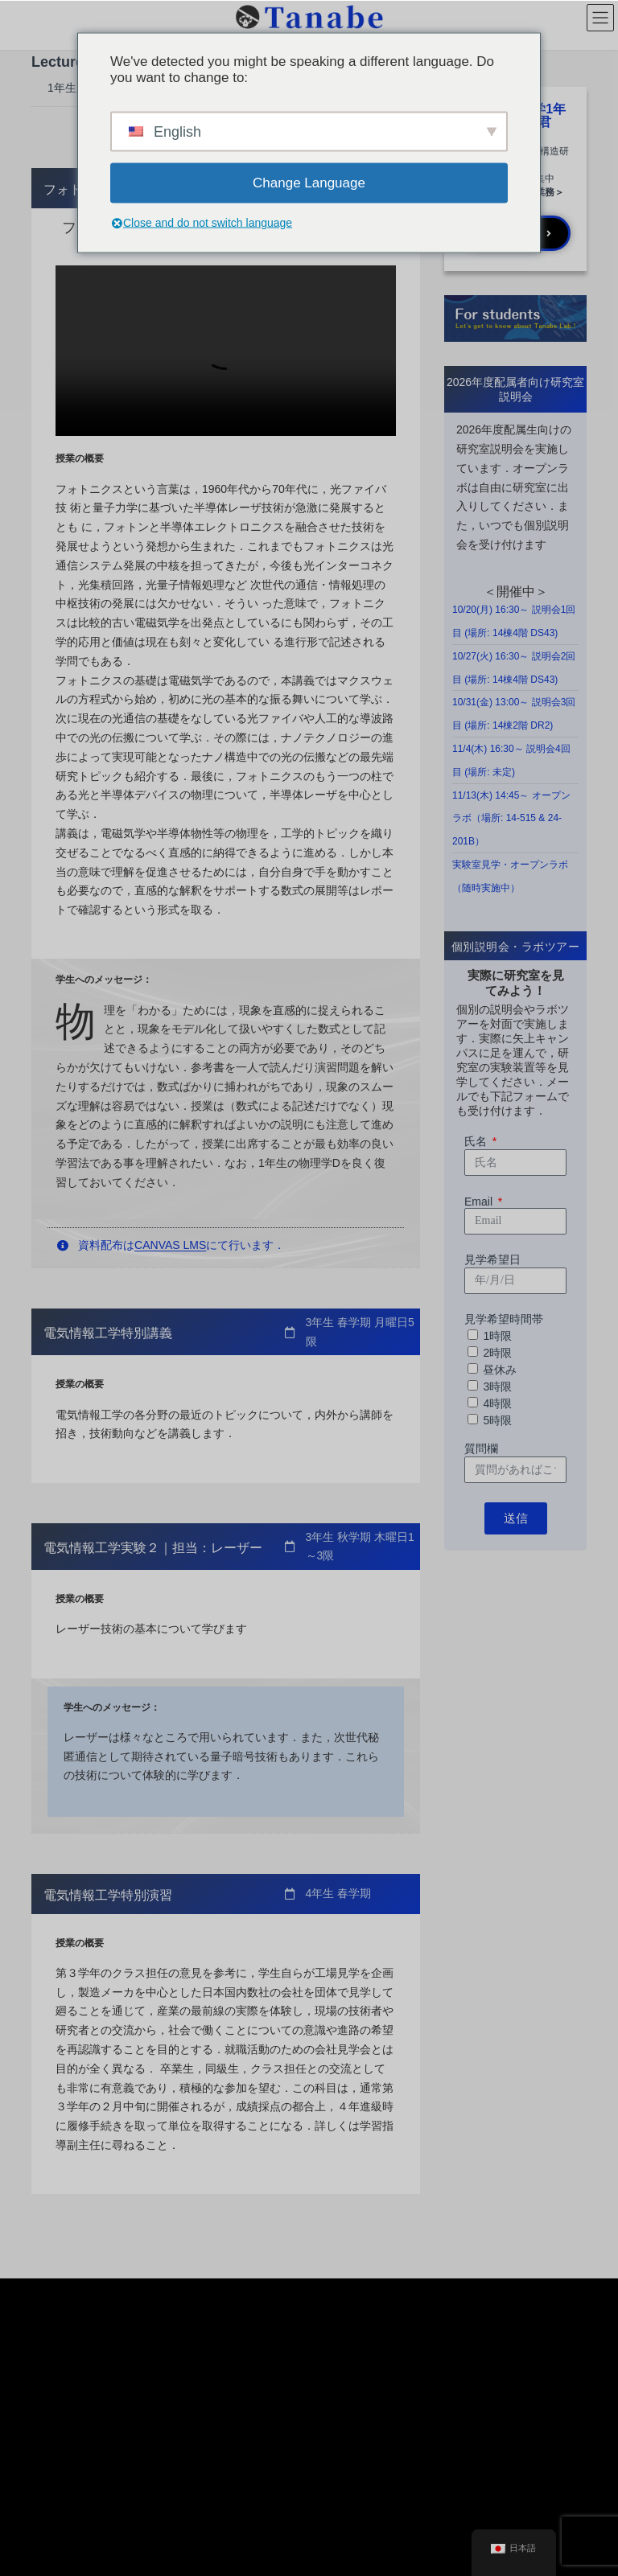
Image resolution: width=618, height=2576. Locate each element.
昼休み (500, 1369)
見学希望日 (492, 1259)
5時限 (497, 1420)
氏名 (477, 1141)
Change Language (309, 182)
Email (480, 1201)
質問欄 (481, 1448)
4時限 (497, 1403)
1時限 (497, 1335)
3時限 (497, 1386)
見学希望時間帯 (503, 1319)
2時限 (497, 1352)
